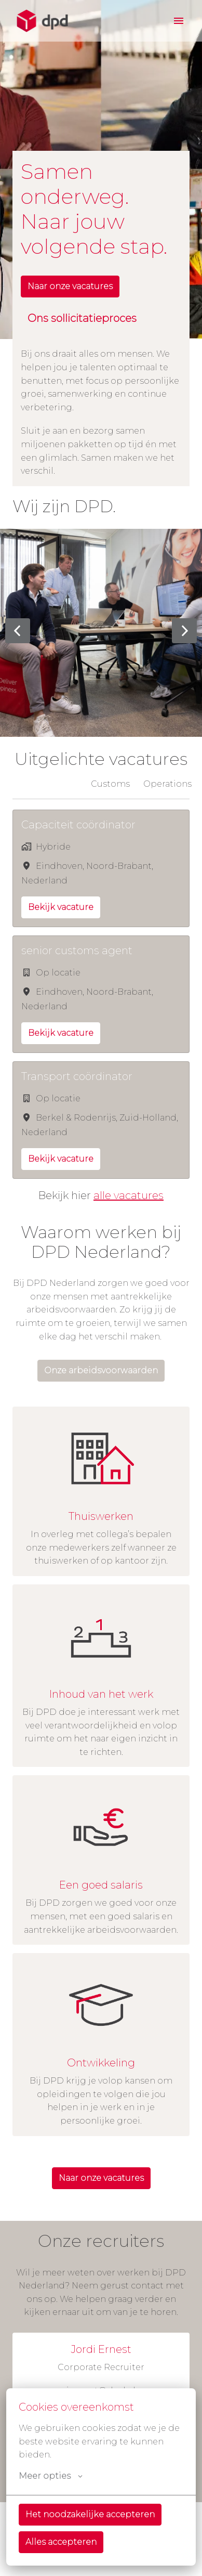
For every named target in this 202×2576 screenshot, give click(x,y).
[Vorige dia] (17, 630)
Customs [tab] (110, 784)
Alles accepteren (61, 2542)
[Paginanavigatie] (179, 20)
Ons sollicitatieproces (82, 318)
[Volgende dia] (184, 630)
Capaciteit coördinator (78, 824)
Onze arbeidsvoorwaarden (101, 1370)
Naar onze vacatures (70, 286)
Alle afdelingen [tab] (44, 784)
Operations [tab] (167, 784)
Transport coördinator (76, 1076)
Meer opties (51, 2476)
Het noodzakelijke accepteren (90, 2514)
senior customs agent (76, 950)
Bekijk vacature (60, 907)
